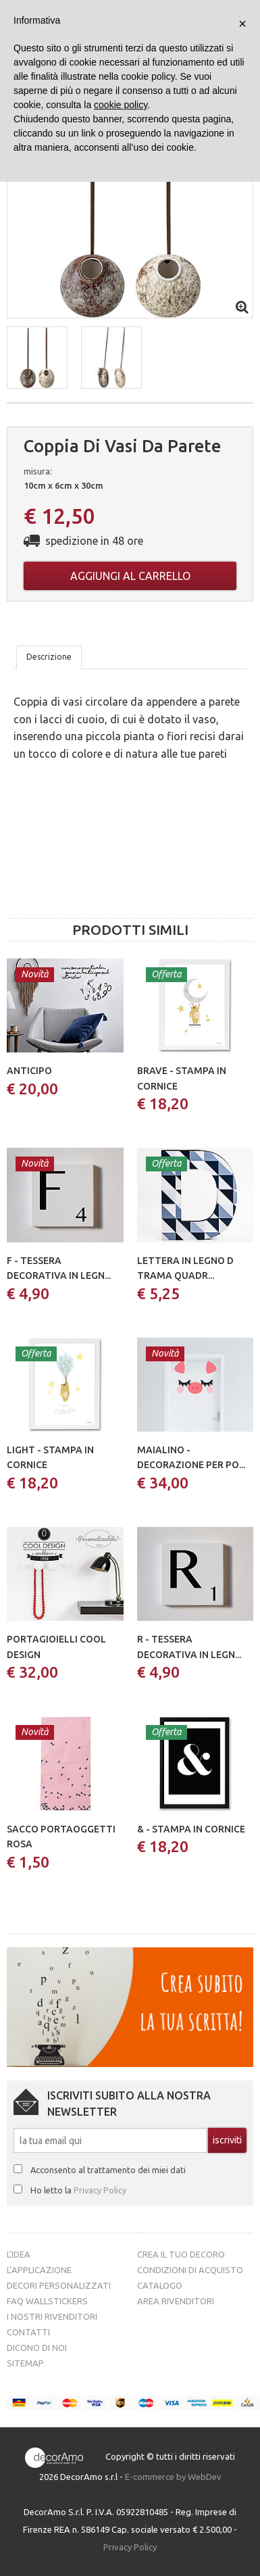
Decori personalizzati (59, 2285)
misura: (38, 471)
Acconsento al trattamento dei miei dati (108, 2169)
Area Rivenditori (175, 2301)
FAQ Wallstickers (47, 2301)
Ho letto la (78, 2190)
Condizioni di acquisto (190, 2270)
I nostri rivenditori (52, 2316)
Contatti (28, 2332)
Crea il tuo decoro (181, 2254)
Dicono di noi (37, 2347)
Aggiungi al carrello (130, 576)
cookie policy (120, 104)
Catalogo (159, 2285)
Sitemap (25, 2363)
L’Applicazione (39, 2270)
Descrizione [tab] (49, 656)
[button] (37, 357)
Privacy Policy (100, 2190)
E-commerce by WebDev (173, 2476)
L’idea (18, 2254)
